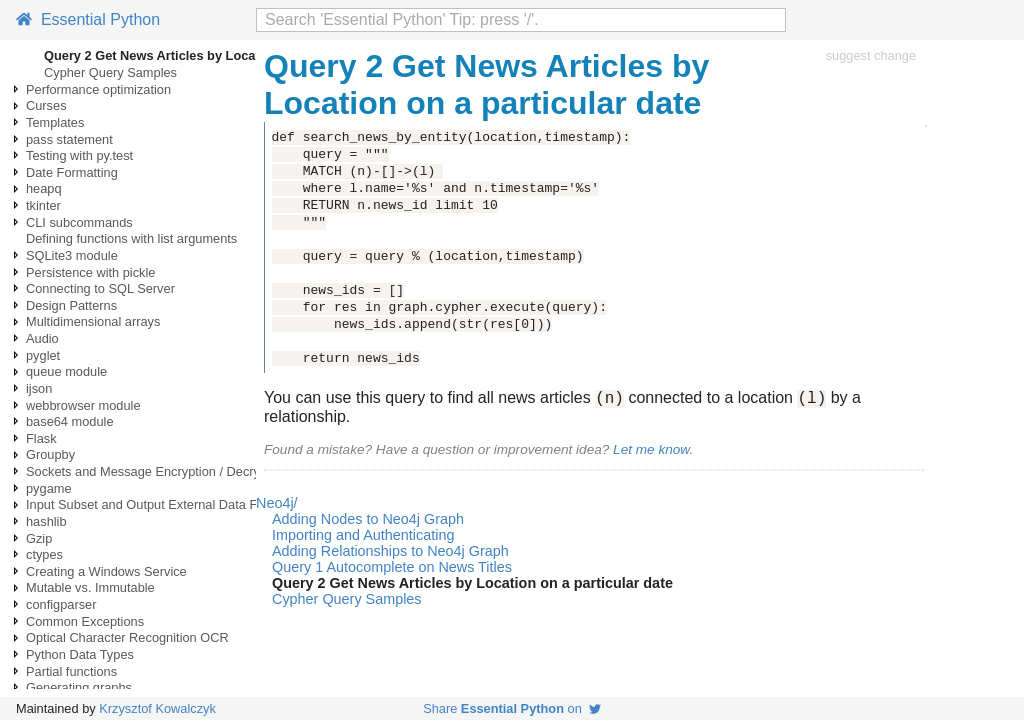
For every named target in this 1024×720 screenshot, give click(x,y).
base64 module (70, 421)
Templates (55, 122)
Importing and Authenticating (363, 538)
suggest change (871, 55)
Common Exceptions (85, 621)
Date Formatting (72, 172)
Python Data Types (80, 654)
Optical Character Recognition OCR (127, 637)
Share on (512, 708)
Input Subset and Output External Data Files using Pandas (192, 504)
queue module (66, 371)
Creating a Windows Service (106, 571)
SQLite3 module (72, 255)
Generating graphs (79, 687)
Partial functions (71, 671)
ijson (39, 388)
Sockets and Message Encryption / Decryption (157, 471)
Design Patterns (71, 305)
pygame (49, 488)
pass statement (69, 139)
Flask (41, 438)
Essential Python (88, 19)
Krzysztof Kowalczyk (157, 708)
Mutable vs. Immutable (90, 587)
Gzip (39, 538)
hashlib (46, 521)
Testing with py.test (79, 155)
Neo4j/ (277, 506)
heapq (44, 188)
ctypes (44, 554)
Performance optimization (98, 89)
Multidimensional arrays (93, 321)
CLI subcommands (79, 222)
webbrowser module (83, 405)
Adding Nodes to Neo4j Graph (368, 522)
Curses (46, 105)
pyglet (43, 355)
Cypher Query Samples (110, 72)
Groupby (50, 454)
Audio (42, 338)
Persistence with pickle (90, 272)
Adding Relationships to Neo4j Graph (390, 554)
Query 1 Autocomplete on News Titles (392, 570)
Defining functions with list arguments (131, 238)
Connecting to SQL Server (100, 288)
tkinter (43, 205)
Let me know (651, 452)
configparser (61, 604)
